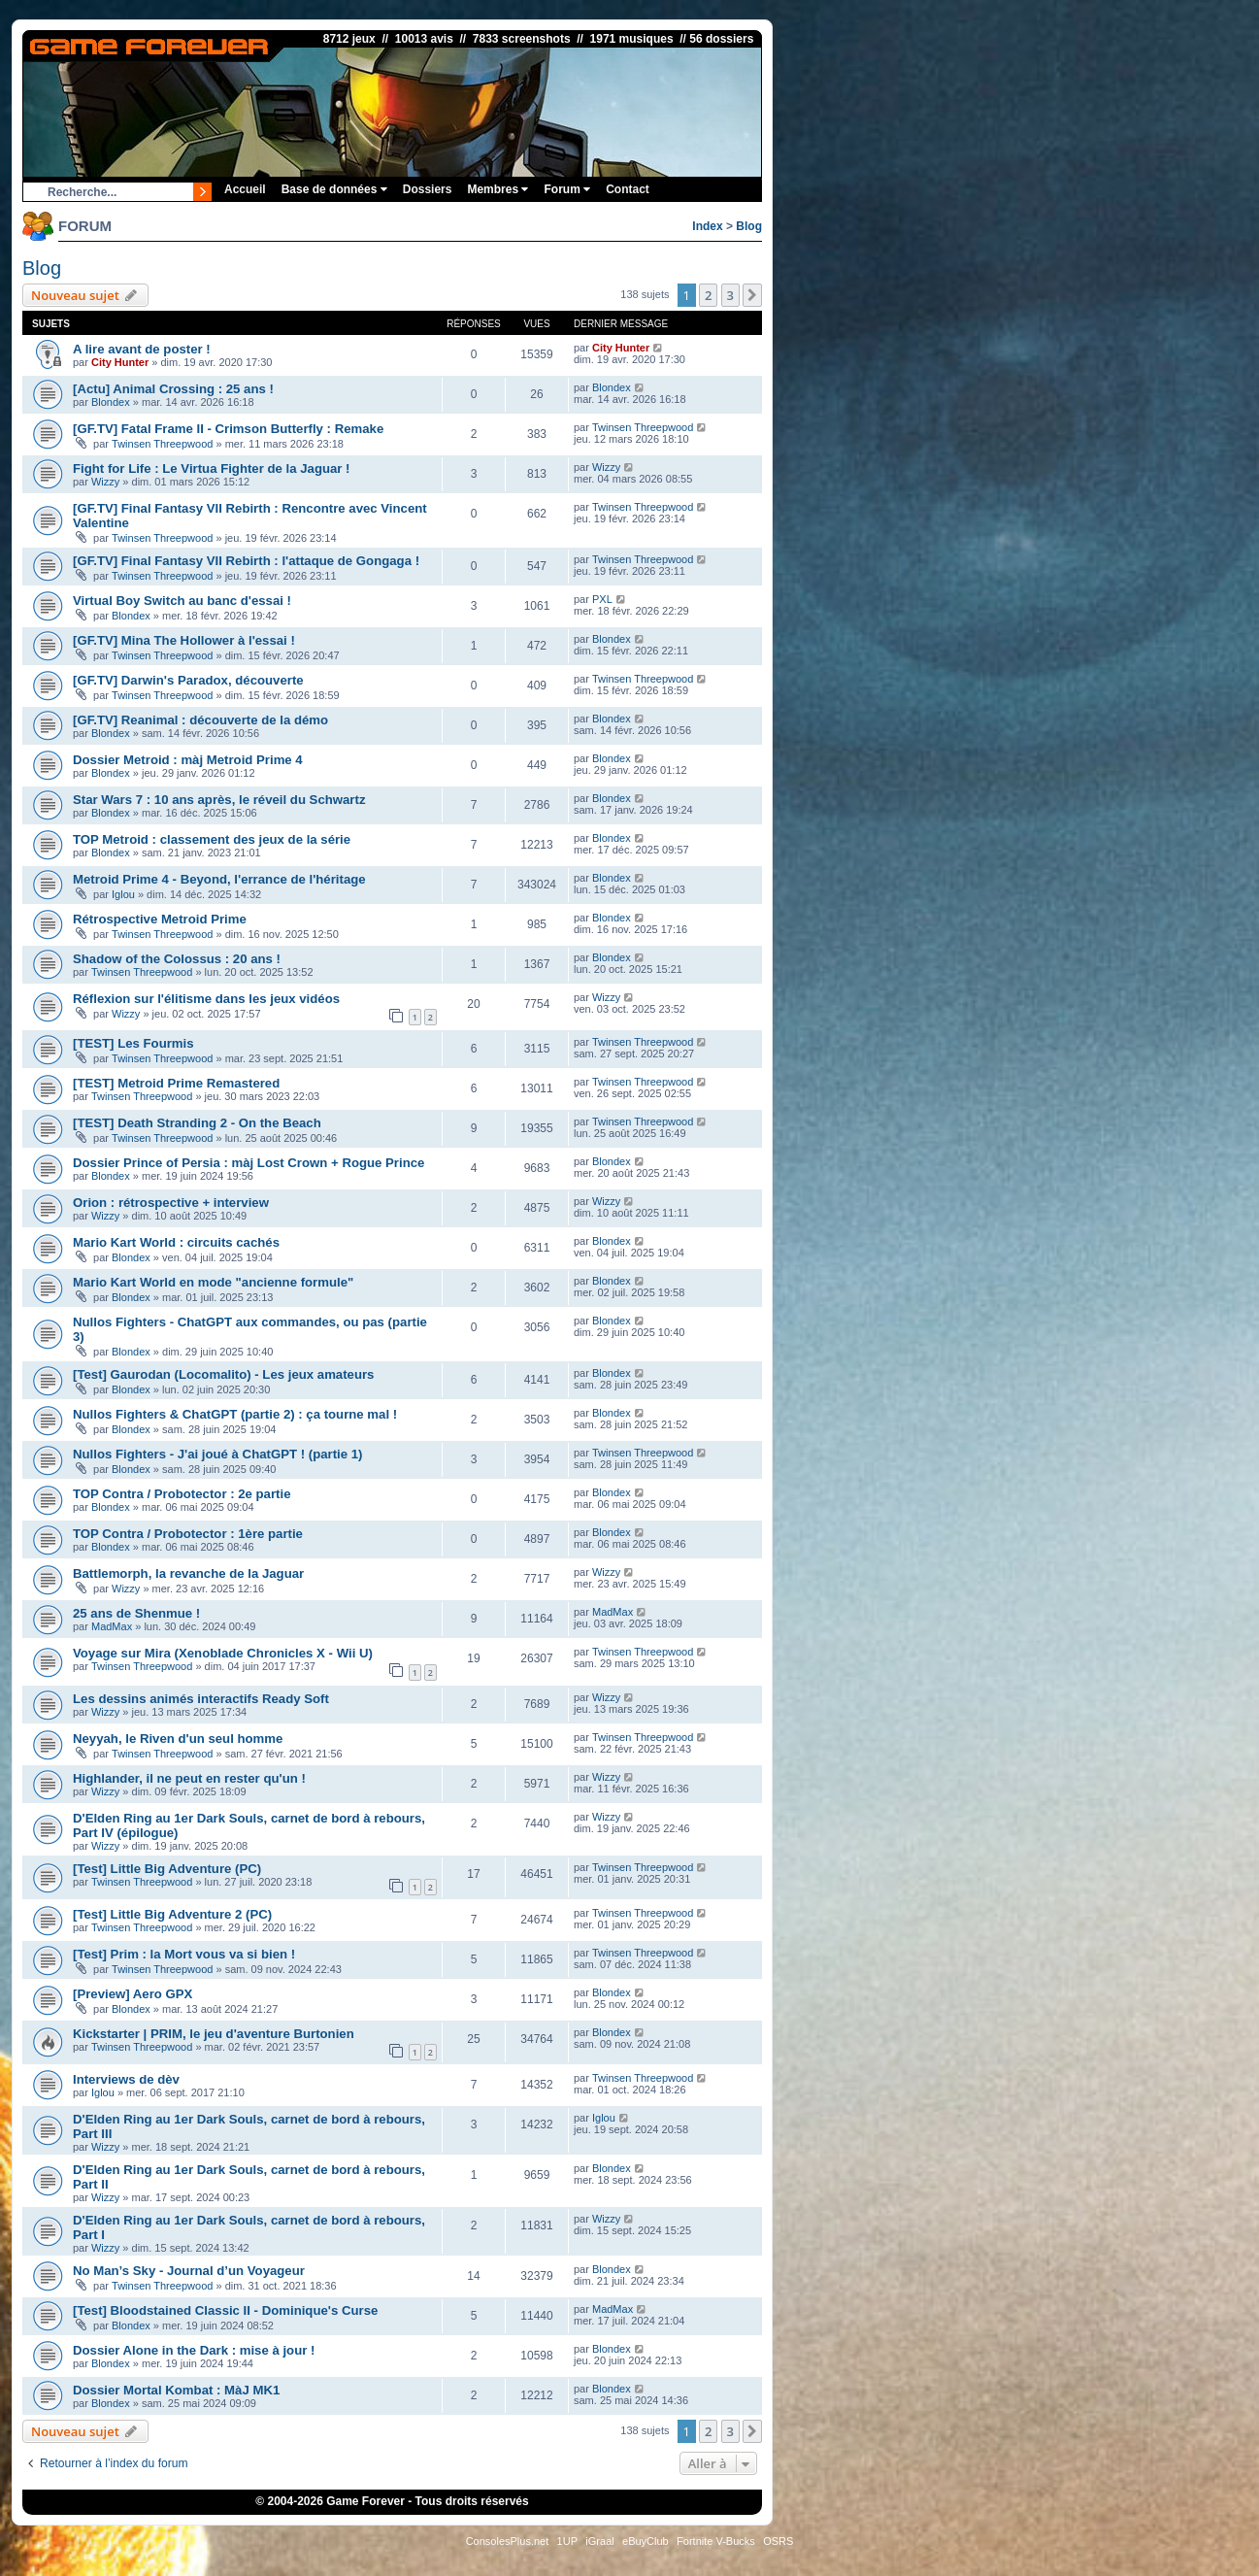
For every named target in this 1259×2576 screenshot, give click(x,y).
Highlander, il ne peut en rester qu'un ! (189, 1778)
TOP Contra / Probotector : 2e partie (181, 1494)
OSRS (778, 2541)
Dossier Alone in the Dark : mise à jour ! (194, 2350)
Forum (567, 189)
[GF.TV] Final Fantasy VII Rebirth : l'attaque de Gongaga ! (246, 560)
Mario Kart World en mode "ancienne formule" (213, 1282)
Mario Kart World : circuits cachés (176, 1242)
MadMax (111, 1626)
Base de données (334, 189)
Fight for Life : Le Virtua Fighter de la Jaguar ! (211, 468)
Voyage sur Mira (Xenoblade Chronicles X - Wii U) (223, 1653)
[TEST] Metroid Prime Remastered (176, 1083)
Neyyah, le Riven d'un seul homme (177, 1738)
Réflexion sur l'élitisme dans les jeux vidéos (206, 998)
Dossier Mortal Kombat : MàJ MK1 (176, 2390)
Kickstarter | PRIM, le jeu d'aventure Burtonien (213, 2033)
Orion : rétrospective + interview (171, 1202)
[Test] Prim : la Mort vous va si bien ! (184, 1954)
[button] (752, 295)
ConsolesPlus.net (507, 2541)
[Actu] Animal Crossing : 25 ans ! (173, 389)
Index (707, 226)
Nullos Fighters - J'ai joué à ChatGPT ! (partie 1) (217, 1454)
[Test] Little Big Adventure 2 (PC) (172, 1914)
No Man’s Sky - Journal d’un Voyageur (189, 2270)
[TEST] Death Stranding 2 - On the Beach (197, 1123)
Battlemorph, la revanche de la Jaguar (188, 1573)
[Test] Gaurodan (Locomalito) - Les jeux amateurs (223, 1374)
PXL (602, 599)
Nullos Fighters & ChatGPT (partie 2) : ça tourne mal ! (235, 1414)
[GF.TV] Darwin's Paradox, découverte (188, 680)
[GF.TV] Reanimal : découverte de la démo (200, 720)
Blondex (110, 402)
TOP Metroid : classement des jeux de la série (211, 839)
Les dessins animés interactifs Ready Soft (201, 1698)
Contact (627, 189)
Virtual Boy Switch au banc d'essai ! (182, 600)
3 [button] (730, 295)
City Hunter (120, 362)
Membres (497, 189)
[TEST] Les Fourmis (133, 1043)
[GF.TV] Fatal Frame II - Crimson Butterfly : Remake (228, 428)
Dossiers (427, 189)
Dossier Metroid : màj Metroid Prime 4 (188, 760)
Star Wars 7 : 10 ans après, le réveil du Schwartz (219, 799)
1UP (567, 2541)
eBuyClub (645, 2541)
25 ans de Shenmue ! (136, 1613)
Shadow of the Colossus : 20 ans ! (177, 959)
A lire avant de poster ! (142, 349)
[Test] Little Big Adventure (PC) (167, 1868)
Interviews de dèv (126, 2079)
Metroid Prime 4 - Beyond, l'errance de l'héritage (219, 879)
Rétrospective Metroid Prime (160, 919)
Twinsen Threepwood (162, 444)
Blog (749, 226)
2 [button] (708, 295)
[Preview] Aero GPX (132, 1994)
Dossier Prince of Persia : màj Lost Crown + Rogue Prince (248, 1162)
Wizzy (105, 481)
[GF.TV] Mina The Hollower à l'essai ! (184, 640)
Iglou (123, 894)
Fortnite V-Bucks (716, 2541)
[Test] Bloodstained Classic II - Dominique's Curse (225, 2310)
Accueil (245, 189)
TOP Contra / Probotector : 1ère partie (188, 1533)
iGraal (599, 2541)
